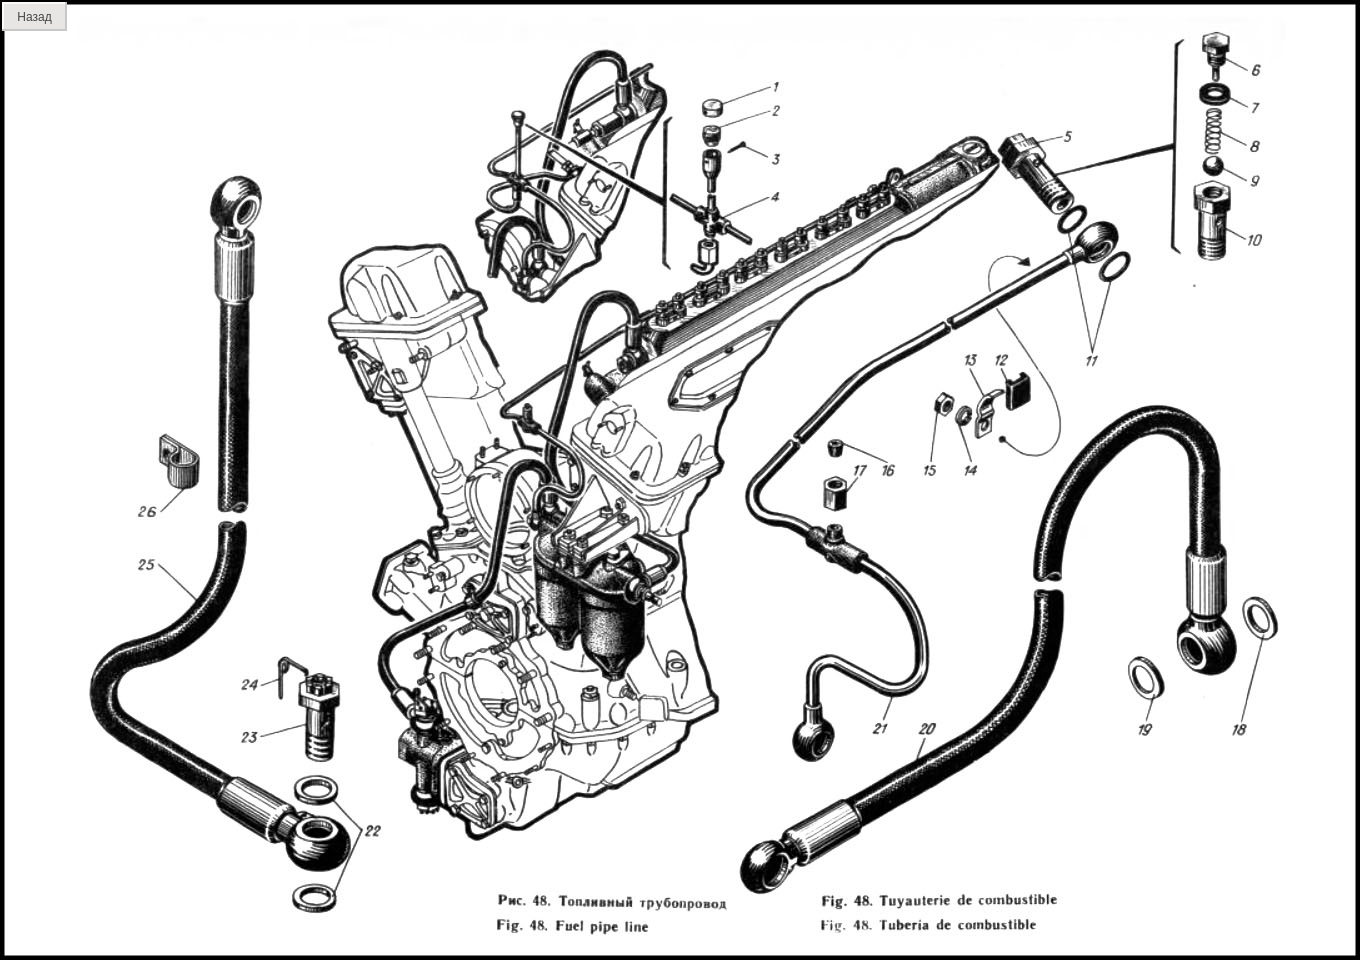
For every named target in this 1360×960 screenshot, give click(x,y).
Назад (34, 17)
